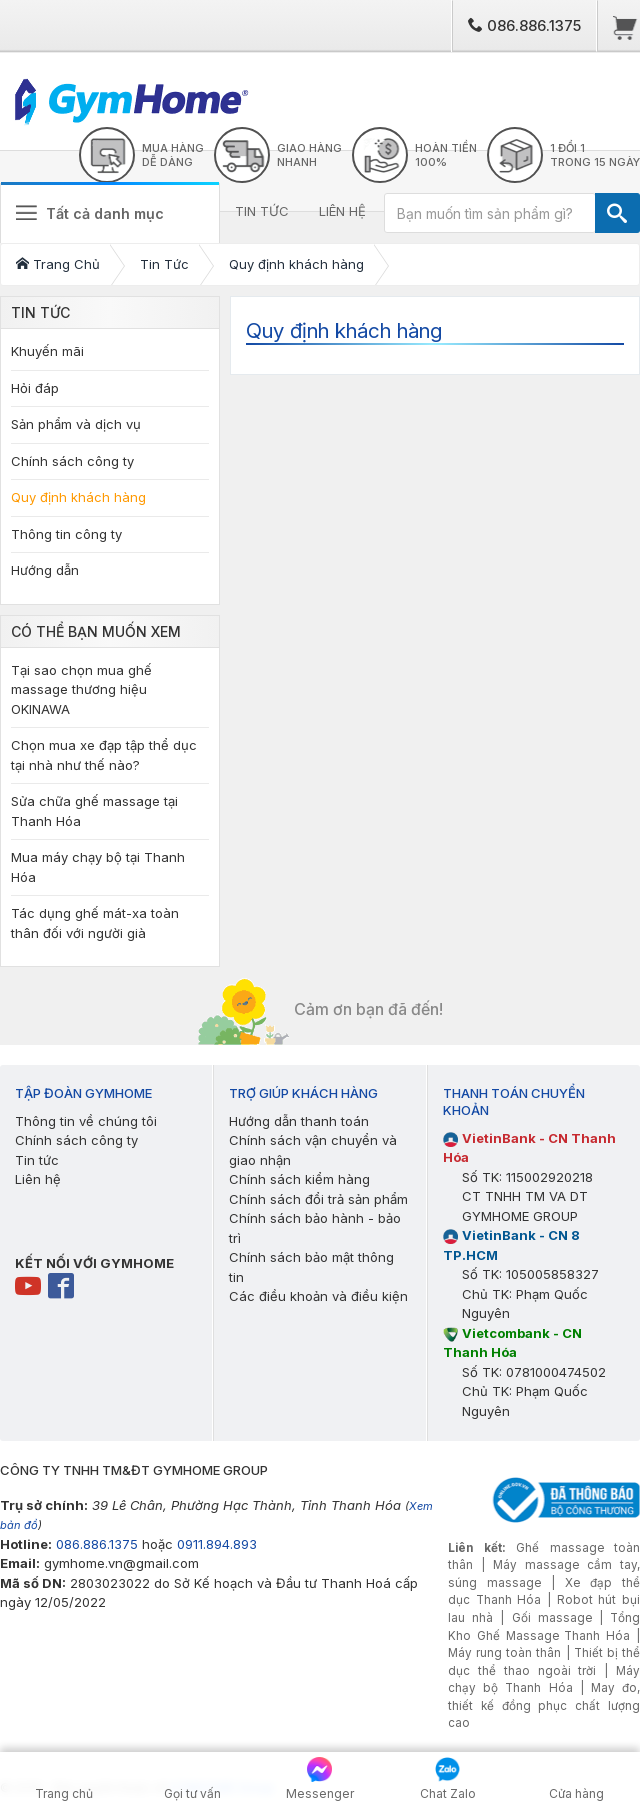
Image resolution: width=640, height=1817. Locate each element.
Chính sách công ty (72, 461)
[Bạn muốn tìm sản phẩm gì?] (490, 213)
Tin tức (37, 1160)
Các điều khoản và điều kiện (318, 1296)
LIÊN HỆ (342, 211)
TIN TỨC (262, 211)
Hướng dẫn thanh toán (299, 1121)
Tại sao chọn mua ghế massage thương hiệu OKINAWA (81, 689)
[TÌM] (617, 213)
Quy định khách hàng (78, 497)
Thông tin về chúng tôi (86, 1121)
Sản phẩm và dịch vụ (76, 424)
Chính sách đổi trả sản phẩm (318, 1199)
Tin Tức (40, 312)
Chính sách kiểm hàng (299, 1179)
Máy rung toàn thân (504, 1653)
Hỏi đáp (35, 388)
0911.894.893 (217, 1544)
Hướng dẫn (45, 570)
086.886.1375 (524, 25)
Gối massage (552, 1618)
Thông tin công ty (66, 534)
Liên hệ (38, 1179)
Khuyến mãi (47, 351)
